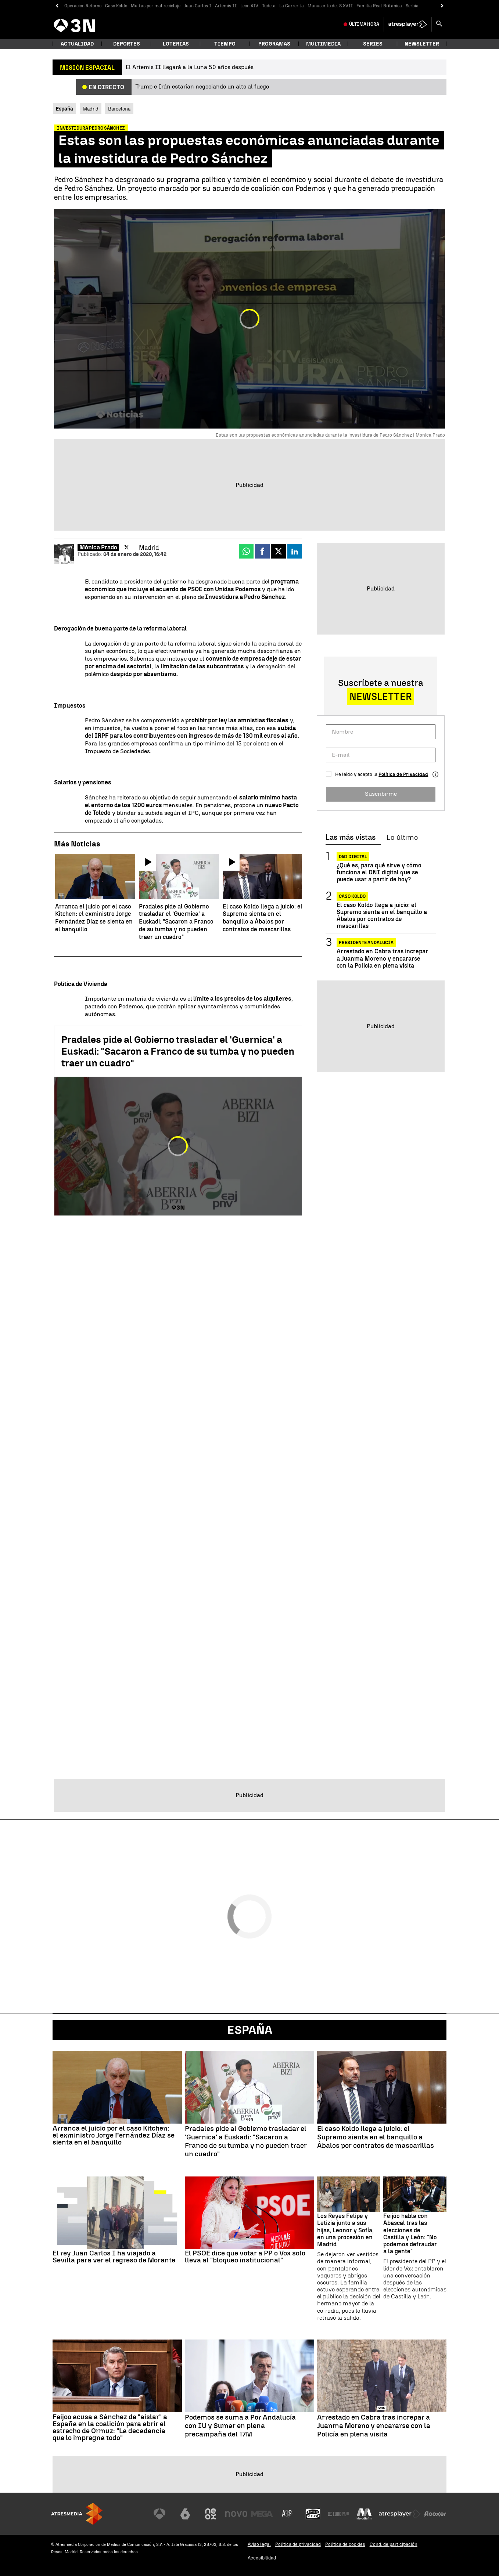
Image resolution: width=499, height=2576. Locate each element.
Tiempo (225, 44)
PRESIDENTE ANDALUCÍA (366, 942)
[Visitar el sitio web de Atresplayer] (400, 2513)
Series (373, 44)
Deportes (126, 44)
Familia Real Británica (379, 5)
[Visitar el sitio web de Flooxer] (435, 2513)
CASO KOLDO (352, 896)
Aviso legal (259, 2544)
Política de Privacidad (403, 774)
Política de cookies (345, 2544)
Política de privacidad (298, 2544)
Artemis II (226, 5)
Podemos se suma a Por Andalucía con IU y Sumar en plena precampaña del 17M (240, 2425)
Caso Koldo (116, 5)
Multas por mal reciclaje (155, 5)
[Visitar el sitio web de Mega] (262, 2513)
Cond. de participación (393, 2544)
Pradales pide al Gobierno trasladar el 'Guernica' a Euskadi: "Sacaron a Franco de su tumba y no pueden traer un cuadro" (177, 1051)
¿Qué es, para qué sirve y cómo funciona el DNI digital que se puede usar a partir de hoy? (379, 872)
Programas (274, 44)
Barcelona (119, 109)
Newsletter (422, 44)
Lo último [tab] (402, 838)
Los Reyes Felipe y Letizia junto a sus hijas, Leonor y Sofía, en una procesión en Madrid (345, 2230)
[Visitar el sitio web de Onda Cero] (313, 2513)
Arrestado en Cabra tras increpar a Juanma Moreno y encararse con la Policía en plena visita (382, 958)
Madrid (90, 109)
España (249, 2030)
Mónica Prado (98, 547)
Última (364, 24)
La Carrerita (291, 5)
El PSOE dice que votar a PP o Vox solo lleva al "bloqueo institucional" (245, 2257)
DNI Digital (353, 856)
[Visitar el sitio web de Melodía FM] (364, 2513)
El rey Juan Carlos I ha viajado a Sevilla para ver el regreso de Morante (114, 2257)
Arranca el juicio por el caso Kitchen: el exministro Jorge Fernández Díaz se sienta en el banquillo (114, 2135)
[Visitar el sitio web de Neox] (211, 2513)
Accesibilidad (262, 2558)
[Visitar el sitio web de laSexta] (185, 2513)
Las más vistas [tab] (351, 838)
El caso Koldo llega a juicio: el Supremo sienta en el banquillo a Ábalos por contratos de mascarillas (382, 916)
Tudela (269, 5)
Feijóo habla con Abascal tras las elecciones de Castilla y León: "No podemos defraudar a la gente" (410, 2233)
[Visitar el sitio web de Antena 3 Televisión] (159, 2513)
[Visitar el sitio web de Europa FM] (338, 2513)
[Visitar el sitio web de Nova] (236, 2513)
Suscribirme (381, 793)
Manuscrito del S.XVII (330, 5)
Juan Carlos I (197, 5)
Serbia (412, 5)
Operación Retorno (82, 5)
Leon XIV (249, 5)
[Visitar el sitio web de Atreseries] (287, 2513)
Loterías (176, 44)
